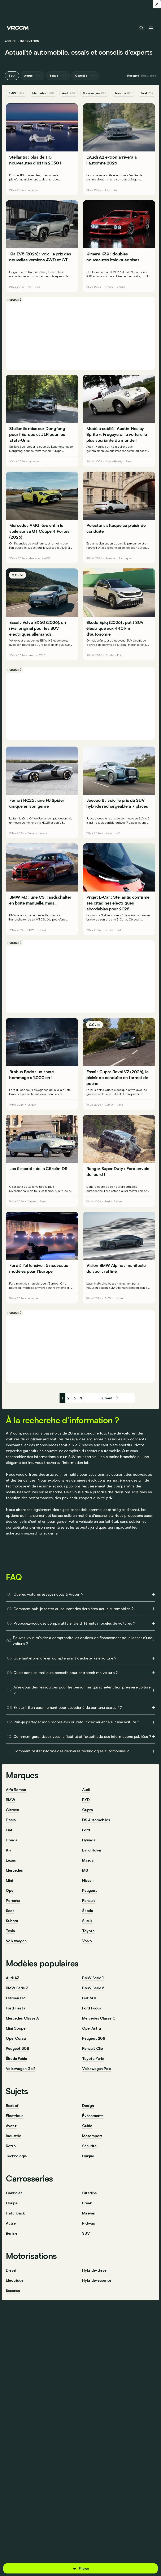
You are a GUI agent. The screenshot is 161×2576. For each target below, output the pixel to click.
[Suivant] (125, 1393)
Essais (58, 75)
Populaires (148, 75)
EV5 (38, 286)
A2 (115, 189)
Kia (30, 286)
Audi (69, 93)
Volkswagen (95, 93)
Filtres (80, 2568)
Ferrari (31, 830)
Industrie (34, 189)
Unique (121, 286)
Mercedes (44, 93)
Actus (32, 75)
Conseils (85, 75)
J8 (118, 830)
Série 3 (42, 926)
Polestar (110, 556)
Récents (133, 75)
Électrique (125, 556)
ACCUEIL (10, 41)
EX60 (43, 652)
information (29, 41)
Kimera (109, 286)
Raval (120, 1100)
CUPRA (109, 1100)
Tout (12, 75)
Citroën (109, 926)
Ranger (118, 1197)
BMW (17, 93)
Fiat (119, 926)
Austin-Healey (114, 460)
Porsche (124, 93)
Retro (129, 460)
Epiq (119, 652)
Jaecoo (109, 830)
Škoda (109, 652)
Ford (147, 93)
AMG (48, 556)
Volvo (33, 652)
